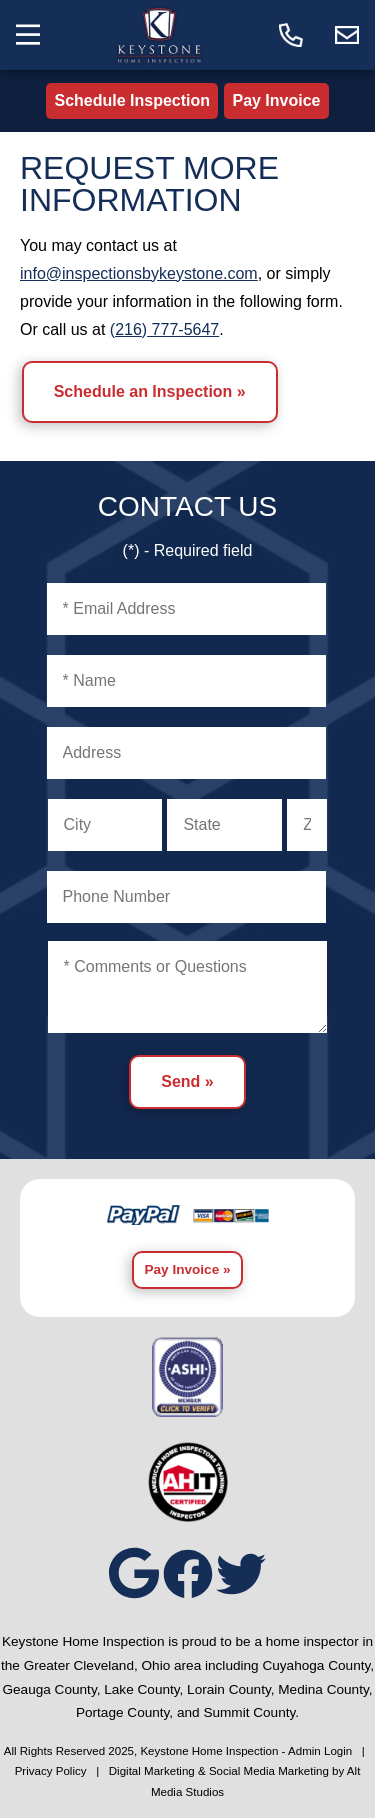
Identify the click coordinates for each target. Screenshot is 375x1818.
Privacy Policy (51, 1771)
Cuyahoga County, (318, 1665)
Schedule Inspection (132, 100)
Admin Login (320, 1751)
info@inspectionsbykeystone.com (139, 273)
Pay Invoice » (187, 1269)
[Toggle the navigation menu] (28, 34)
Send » (187, 1081)
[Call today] (291, 35)
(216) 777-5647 (164, 329)
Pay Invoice (276, 100)
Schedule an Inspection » (150, 391)
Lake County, (143, 1689)
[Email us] (347, 35)
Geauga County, (51, 1689)
